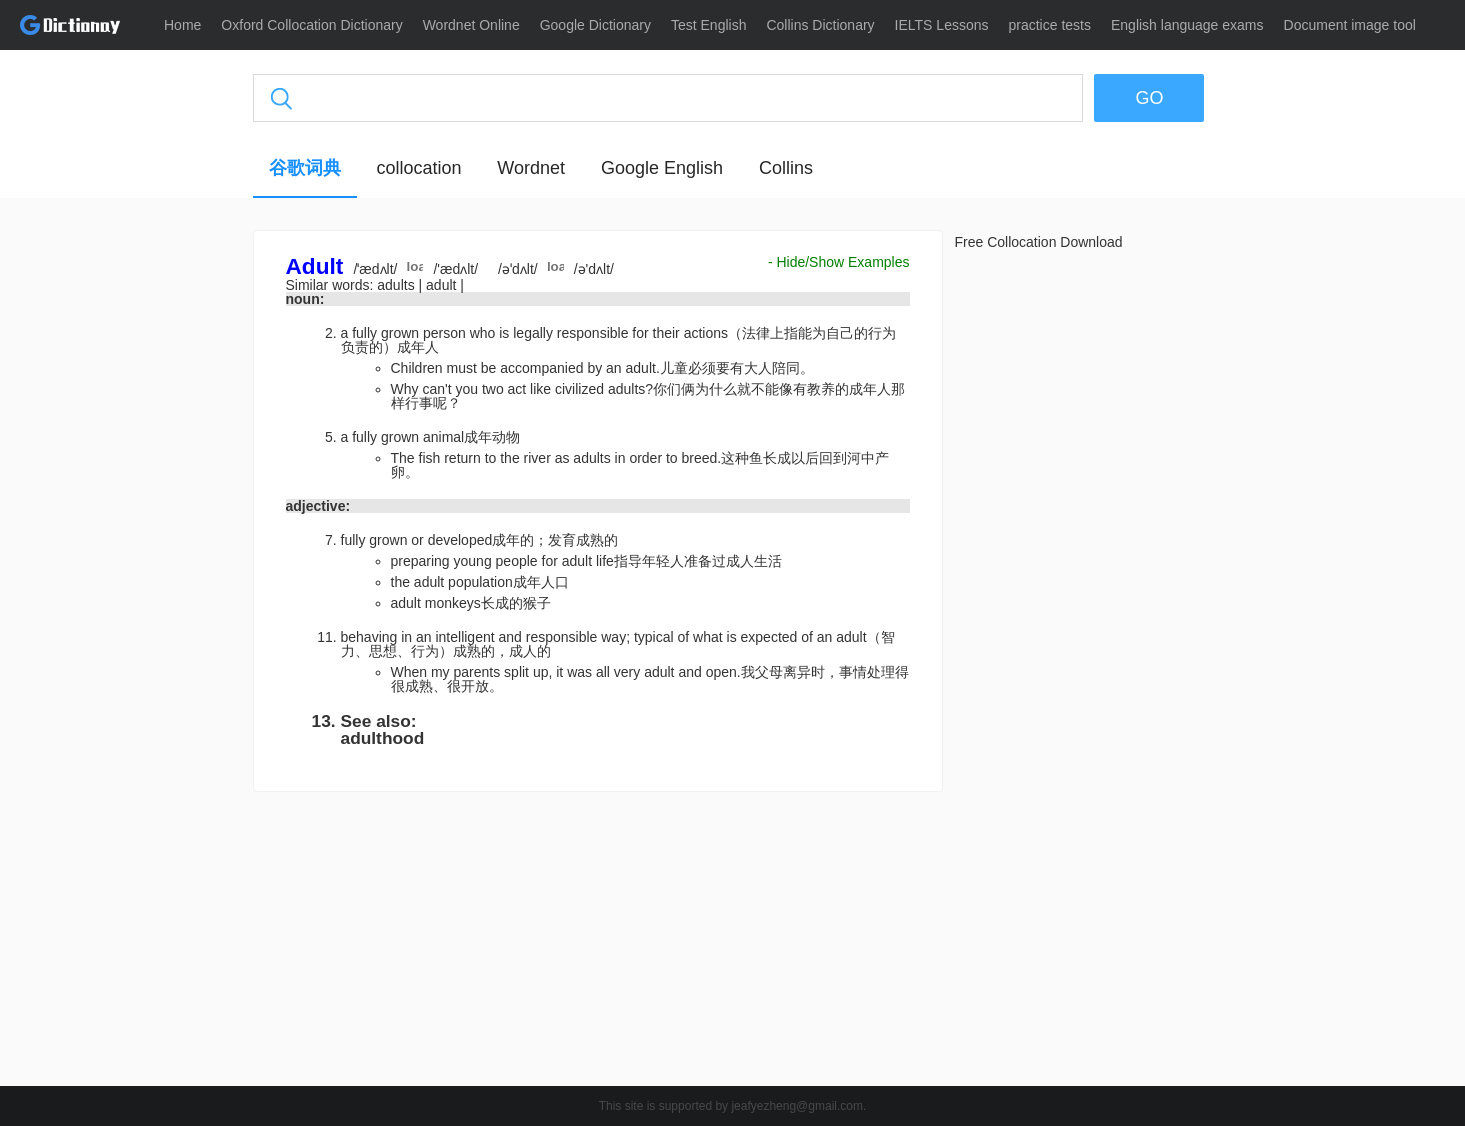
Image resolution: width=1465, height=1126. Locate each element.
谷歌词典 (305, 168)
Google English (662, 168)
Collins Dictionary (820, 25)
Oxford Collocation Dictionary (311, 25)
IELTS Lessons (942, 25)
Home (182, 25)
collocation (418, 168)
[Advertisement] (158, 535)
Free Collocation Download (1039, 242)
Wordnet (531, 168)
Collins (786, 168)
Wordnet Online (471, 25)
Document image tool (1350, 25)
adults (397, 285)
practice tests (1050, 25)
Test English (708, 25)
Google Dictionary (595, 25)
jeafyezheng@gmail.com (797, 1106)
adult (443, 285)
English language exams (1187, 25)
